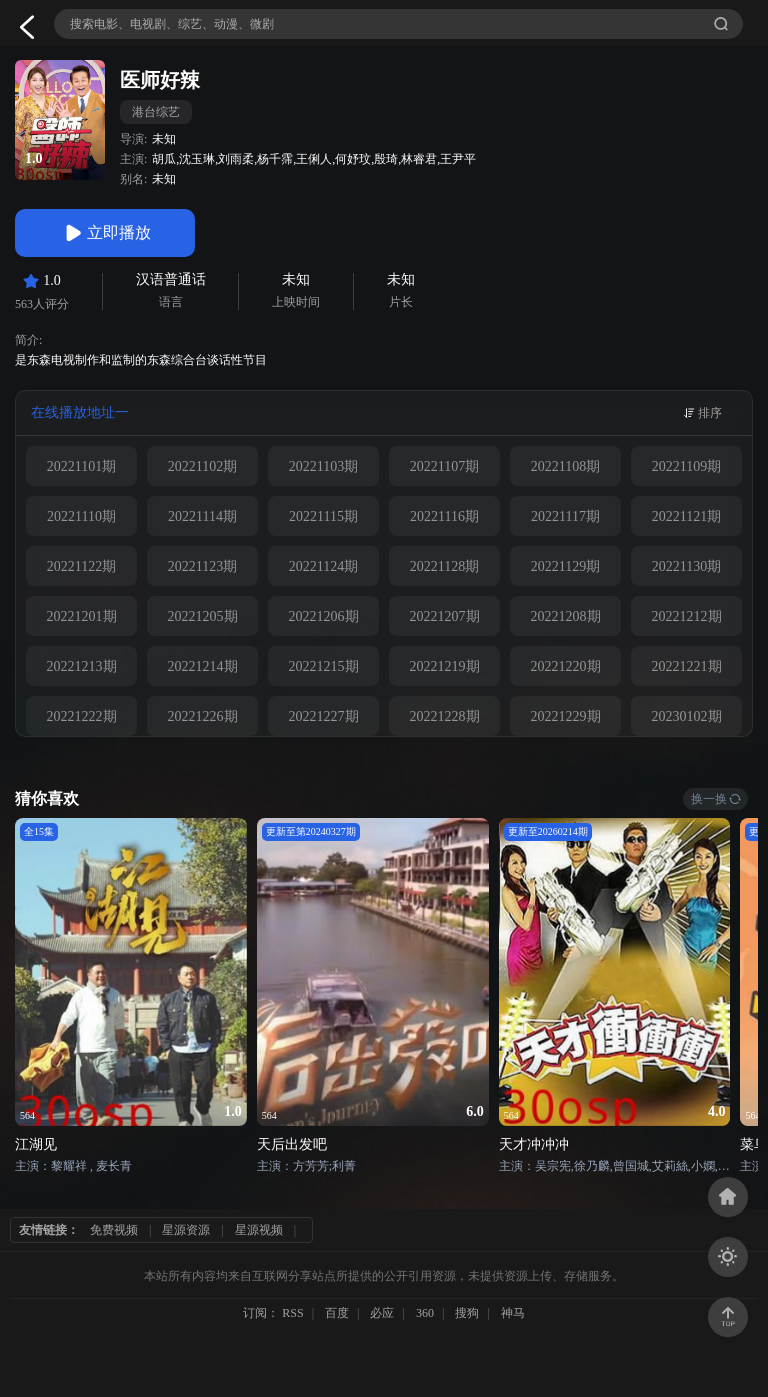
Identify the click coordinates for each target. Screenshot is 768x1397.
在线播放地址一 (80, 412)
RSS (292, 1313)
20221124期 (323, 566)
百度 (337, 1313)
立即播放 (105, 233)
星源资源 (186, 1230)
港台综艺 (156, 112)
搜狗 (467, 1313)
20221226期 (203, 716)
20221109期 (686, 466)
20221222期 (82, 716)
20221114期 (202, 516)
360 (425, 1313)
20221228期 (445, 716)
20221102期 (202, 466)
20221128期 (444, 566)
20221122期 (81, 566)
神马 (513, 1313)
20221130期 (686, 566)
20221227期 (324, 716)
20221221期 (687, 666)
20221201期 (82, 616)
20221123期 (202, 566)
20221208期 (566, 616)
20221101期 (81, 466)
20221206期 (324, 616)
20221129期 (565, 566)
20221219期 (445, 666)
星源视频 (259, 1230)
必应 (382, 1313)
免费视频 (114, 1230)
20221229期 (566, 716)
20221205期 (203, 616)
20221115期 (323, 516)
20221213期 (82, 666)
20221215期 (324, 666)
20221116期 (444, 516)
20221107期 (444, 466)
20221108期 (565, 466)
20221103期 (323, 466)
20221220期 (566, 666)
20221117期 (565, 516)
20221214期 (203, 666)
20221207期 (445, 616)
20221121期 (686, 516)
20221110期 (81, 516)
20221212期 (687, 616)
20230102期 (687, 716)
